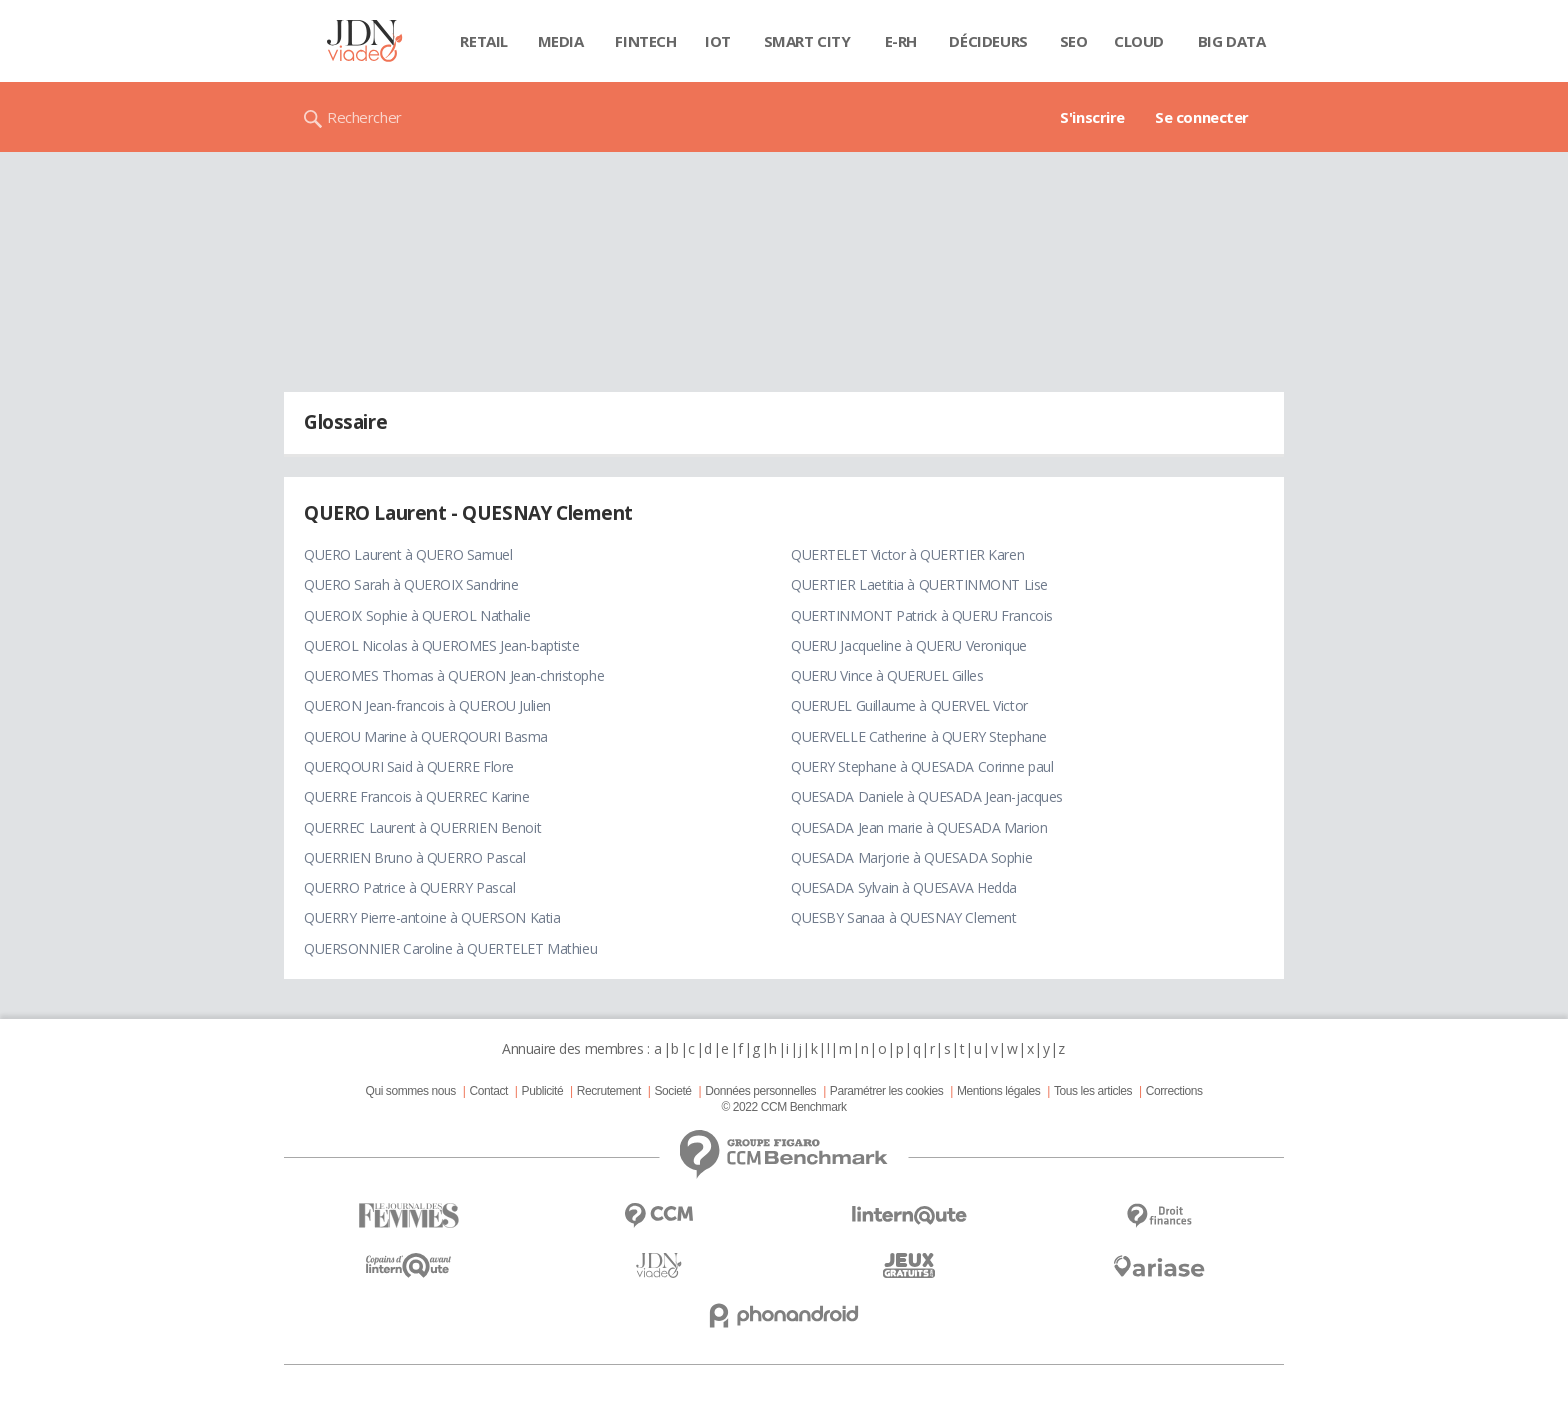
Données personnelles (760, 1091)
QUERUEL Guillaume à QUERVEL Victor (909, 705)
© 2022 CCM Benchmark (783, 1107)
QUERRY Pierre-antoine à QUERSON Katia (432, 917)
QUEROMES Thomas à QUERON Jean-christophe (454, 675)
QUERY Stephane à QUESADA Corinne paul (922, 766)
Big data (1232, 41)
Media (561, 41)
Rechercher (364, 117)
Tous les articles (1093, 1091)
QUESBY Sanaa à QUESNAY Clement (903, 917)
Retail (483, 41)
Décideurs (988, 41)
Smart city (807, 41)
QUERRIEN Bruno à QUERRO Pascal (414, 857)
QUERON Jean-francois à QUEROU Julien (427, 705)
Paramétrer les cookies (886, 1091)
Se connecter (1202, 117)
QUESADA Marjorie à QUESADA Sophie (911, 857)
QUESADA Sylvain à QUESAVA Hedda (904, 887)
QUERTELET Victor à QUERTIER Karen (907, 554)
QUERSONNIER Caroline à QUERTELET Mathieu (450, 948)
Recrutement (609, 1091)
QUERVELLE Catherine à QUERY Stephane (919, 736)
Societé (672, 1091)
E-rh (901, 41)
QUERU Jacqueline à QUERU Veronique (909, 645)
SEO (1074, 41)
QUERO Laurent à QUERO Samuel (408, 554)
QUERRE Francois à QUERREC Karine (417, 796)
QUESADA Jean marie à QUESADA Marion (919, 827)
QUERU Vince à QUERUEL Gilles (887, 675)
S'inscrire (1092, 117)
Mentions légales (998, 1091)
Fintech (645, 41)
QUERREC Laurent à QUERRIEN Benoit (422, 827)
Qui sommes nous (410, 1091)
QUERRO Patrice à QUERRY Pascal (409, 887)
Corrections (1174, 1091)
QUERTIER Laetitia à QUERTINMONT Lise (919, 584)
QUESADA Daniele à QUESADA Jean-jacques (927, 796)
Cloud (1139, 41)
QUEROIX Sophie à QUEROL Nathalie (417, 615)
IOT (718, 41)
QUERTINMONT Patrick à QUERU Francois (922, 615)
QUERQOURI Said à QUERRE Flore (409, 766)
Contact (489, 1091)
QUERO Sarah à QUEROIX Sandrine (411, 584)
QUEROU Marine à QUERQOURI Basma (426, 736)
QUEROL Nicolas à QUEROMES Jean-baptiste (442, 645)
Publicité (543, 1091)
